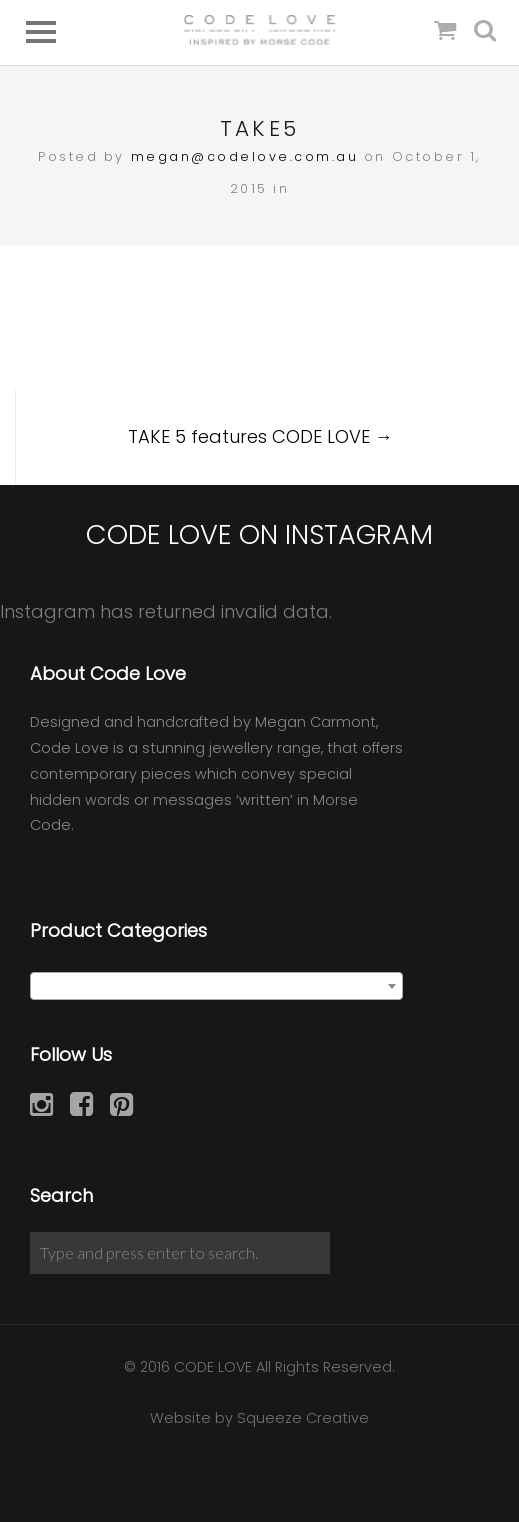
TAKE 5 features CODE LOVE (260, 436)
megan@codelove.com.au (245, 156)
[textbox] (216, 987)
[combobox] (216, 986)
